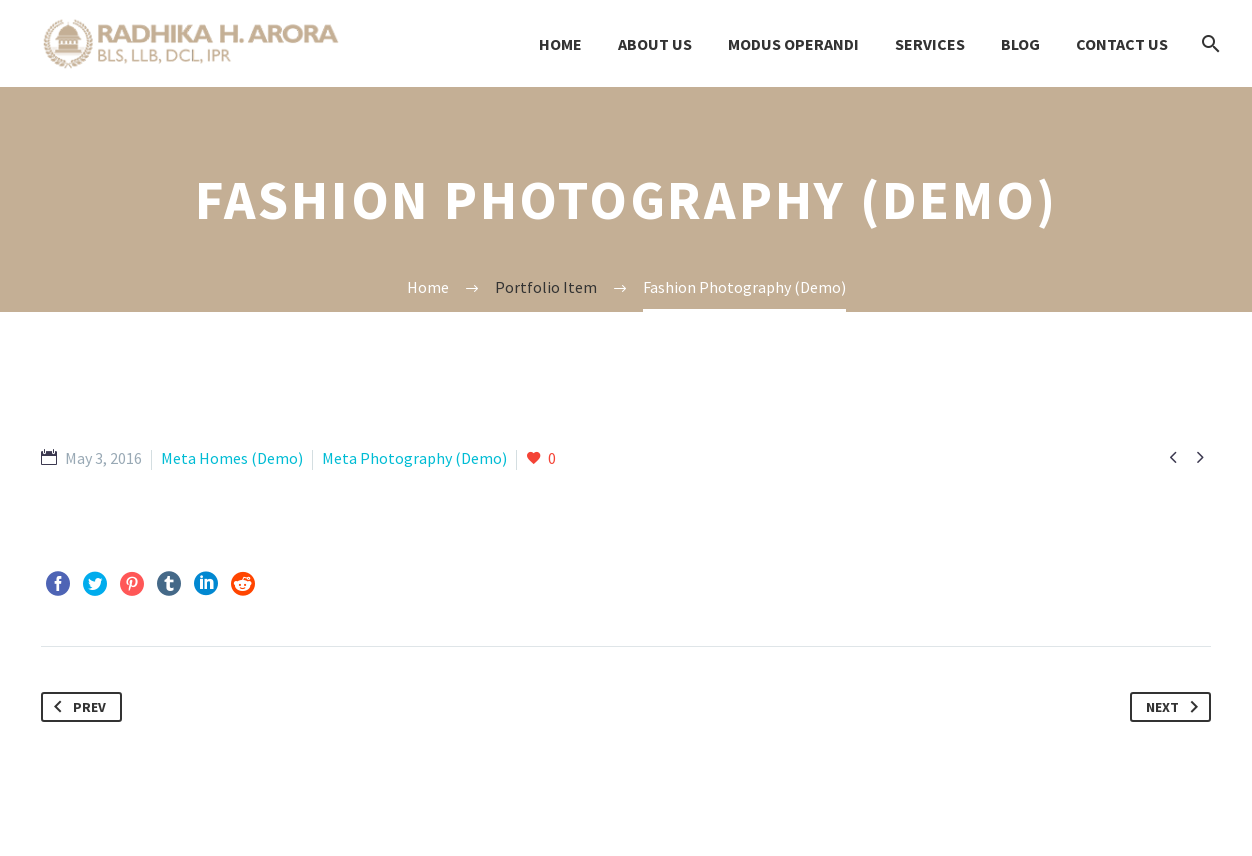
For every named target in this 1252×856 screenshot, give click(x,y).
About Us (655, 44)
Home (560, 44)
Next (1176, 707)
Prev (76, 707)
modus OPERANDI (793, 44)
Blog (1020, 44)
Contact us (1122, 44)
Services (930, 44)
